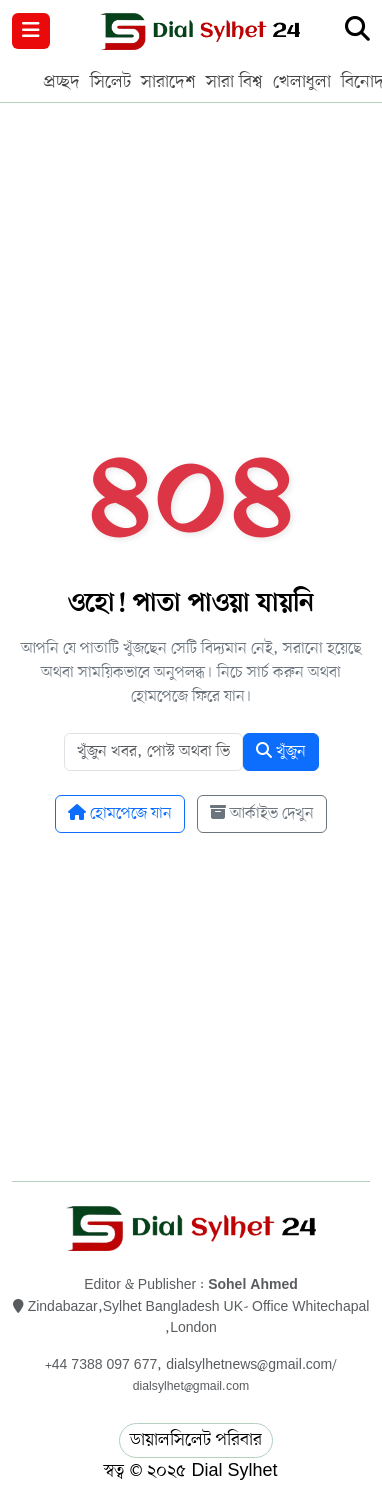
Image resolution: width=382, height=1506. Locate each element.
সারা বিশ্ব (234, 82)
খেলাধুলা (302, 82)
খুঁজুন (281, 752)
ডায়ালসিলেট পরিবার (196, 1440)
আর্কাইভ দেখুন (262, 814)
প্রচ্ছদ (62, 82)
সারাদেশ (168, 82)
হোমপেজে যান (120, 814)
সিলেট (110, 82)
